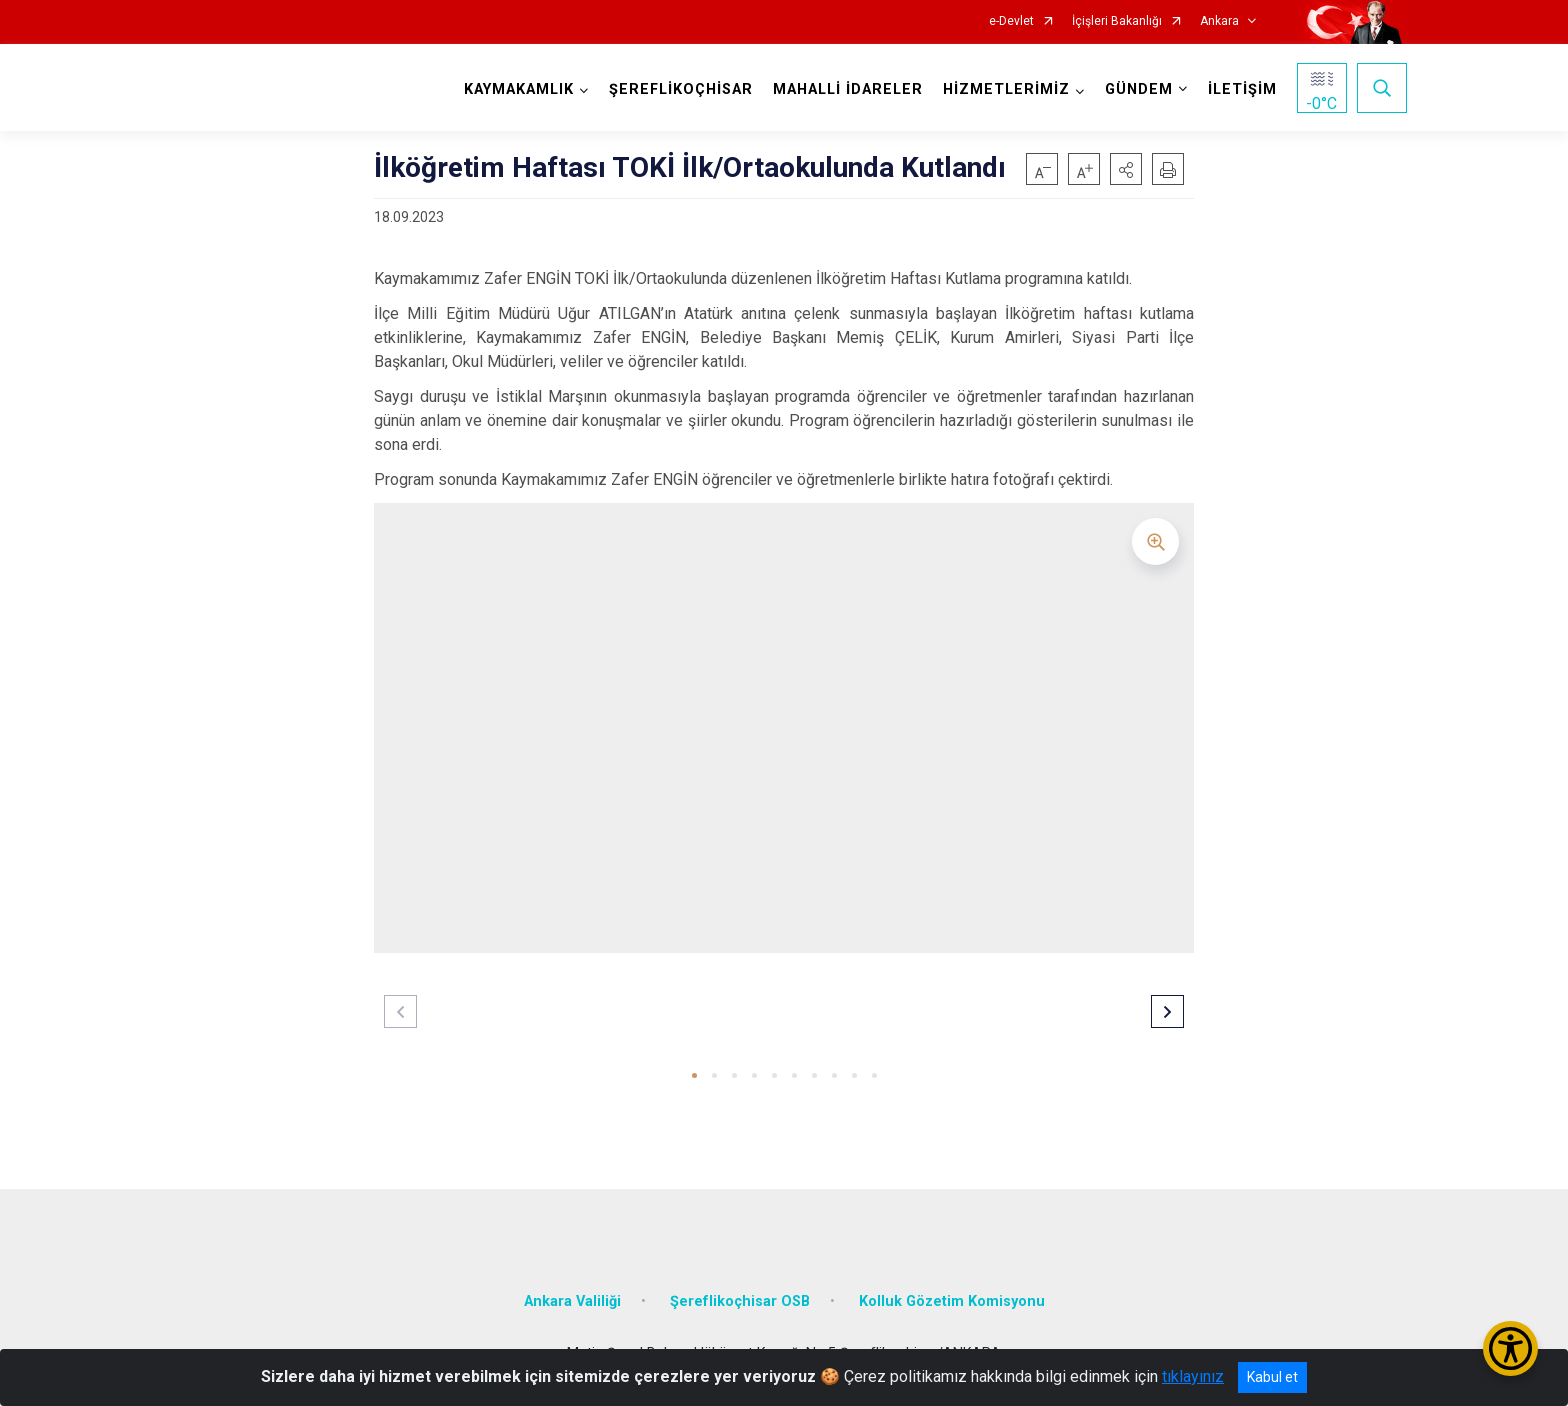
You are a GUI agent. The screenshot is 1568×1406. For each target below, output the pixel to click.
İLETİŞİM (1242, 89)
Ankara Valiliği (572, 1301)
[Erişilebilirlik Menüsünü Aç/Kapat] (1510, 1348)
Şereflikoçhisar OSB (740, 1301)
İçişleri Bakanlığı (1117, 21)
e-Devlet (1011, 21)
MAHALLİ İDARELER (848, 89)
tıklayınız (1193, 1376)
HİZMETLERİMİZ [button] (1006, 89)
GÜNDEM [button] (1139, 89)
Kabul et (1272, 1377)
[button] (1126, 169)
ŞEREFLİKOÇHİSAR (681, 89)
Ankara (1219, 21)
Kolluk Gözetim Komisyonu (952, 1301)
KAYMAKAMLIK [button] (519, 89)
